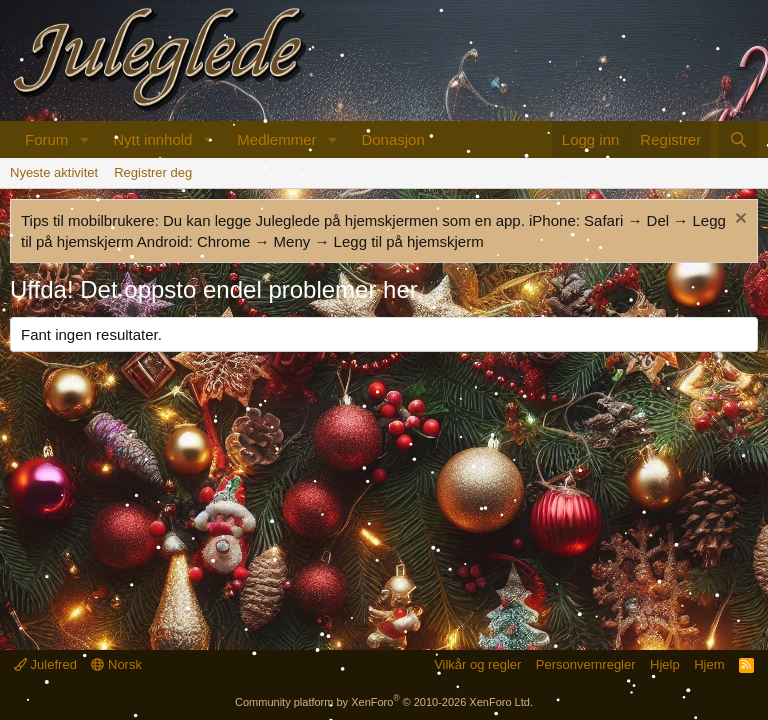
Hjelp (665, 664)
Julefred (45, 664)
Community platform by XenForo (384, 702)
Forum (46, 139)
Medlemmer (276, 139)
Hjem (709, 664)
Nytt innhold (152, 139)
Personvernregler (586, 664)
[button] (84, 139)
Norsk (116, 664)
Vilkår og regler (477, 664)
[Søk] (738, 139)
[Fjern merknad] (738, 220)
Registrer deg (153, 172)
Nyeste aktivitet (54, 172)
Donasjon (392, 139)
